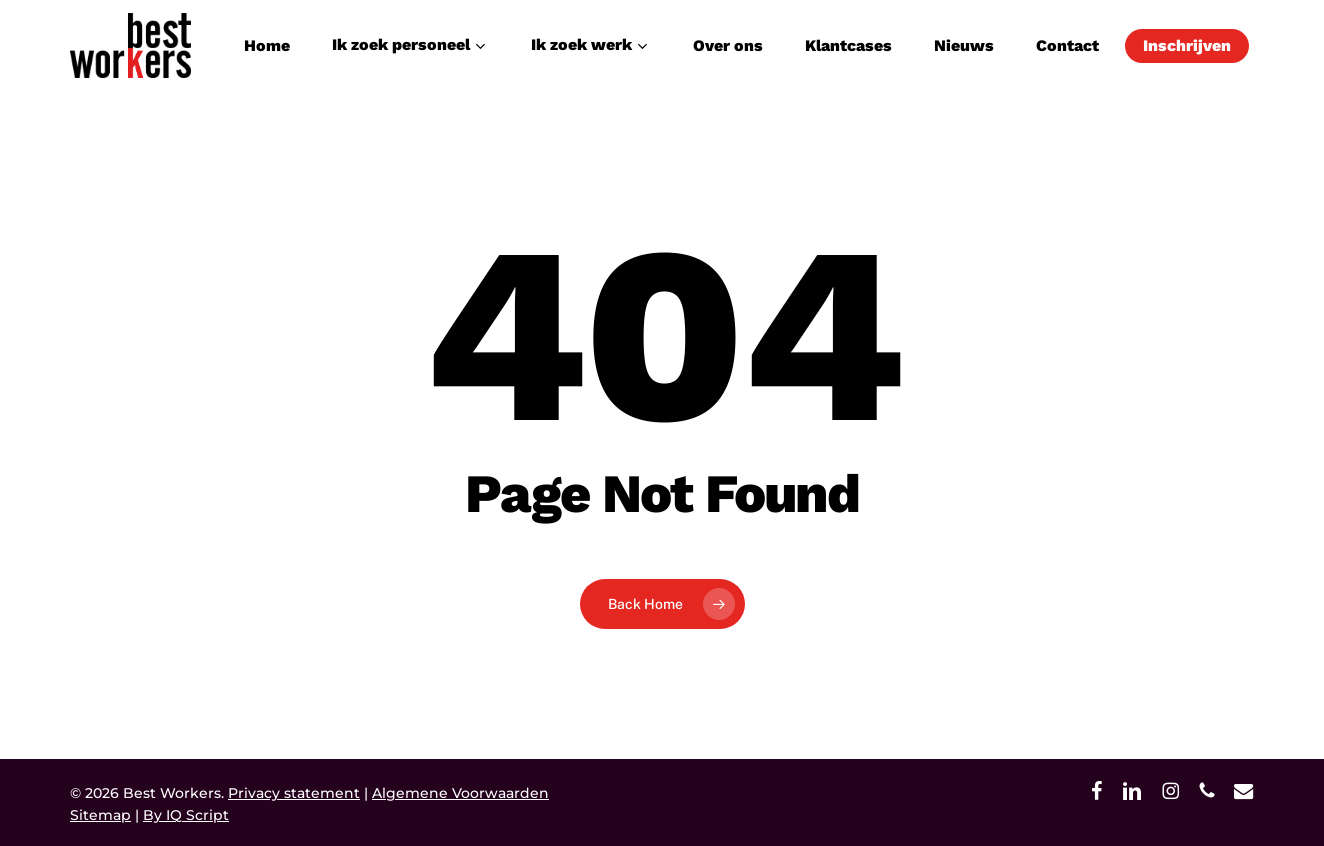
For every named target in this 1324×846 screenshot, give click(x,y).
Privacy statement (294, 793)
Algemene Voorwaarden (460, 793)
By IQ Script (186, 815)
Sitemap (100, 815)
